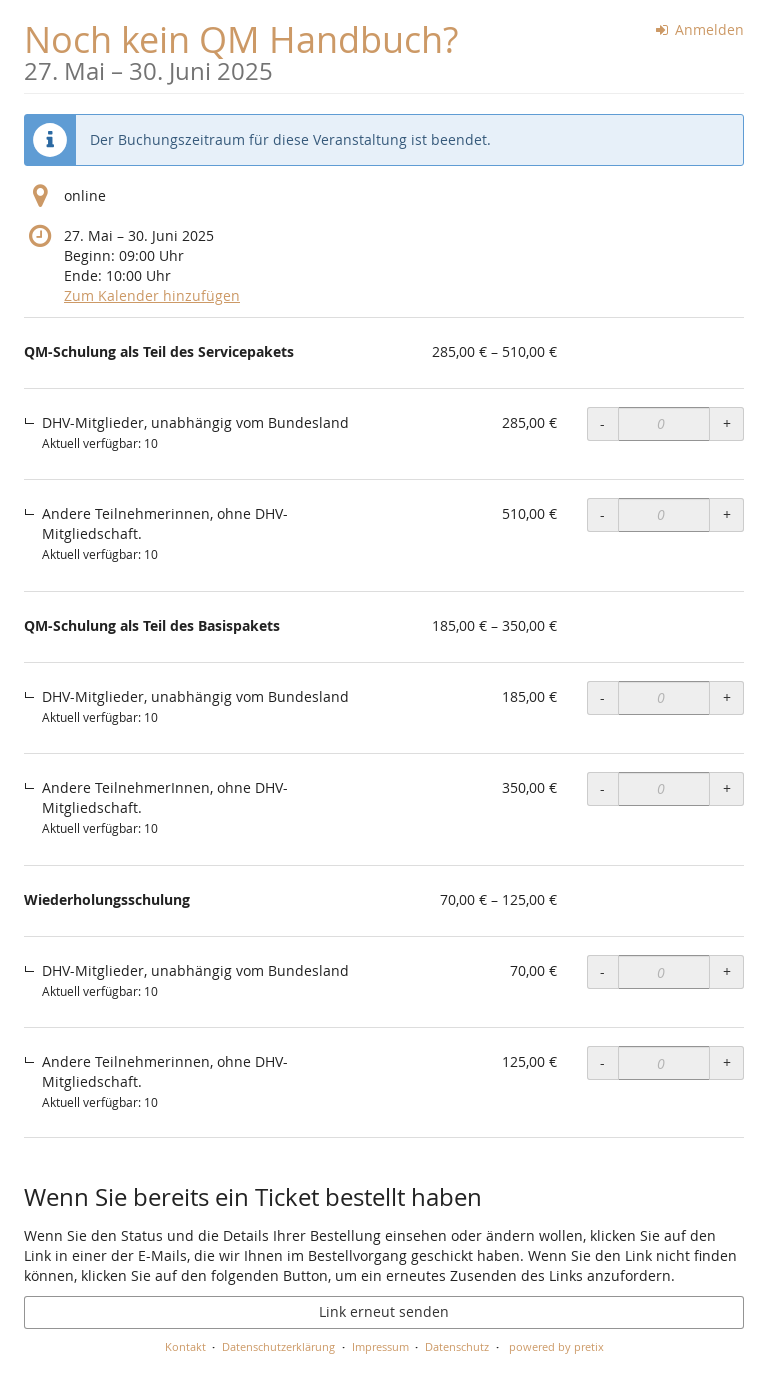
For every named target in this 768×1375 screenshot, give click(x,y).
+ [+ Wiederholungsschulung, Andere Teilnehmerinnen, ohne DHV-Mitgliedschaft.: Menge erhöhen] (727, 1062)
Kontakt (185, 1346)
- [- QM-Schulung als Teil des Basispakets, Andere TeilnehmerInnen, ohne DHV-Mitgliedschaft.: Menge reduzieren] (602, 788)
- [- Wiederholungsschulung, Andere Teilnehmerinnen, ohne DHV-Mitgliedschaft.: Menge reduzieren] (602, 1062)
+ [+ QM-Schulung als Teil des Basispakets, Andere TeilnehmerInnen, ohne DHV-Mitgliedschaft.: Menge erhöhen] (727, 788)
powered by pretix (556, 1346)
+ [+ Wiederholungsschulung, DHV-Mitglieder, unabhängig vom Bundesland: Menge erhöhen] (727, 971)
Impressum (380, 1346)
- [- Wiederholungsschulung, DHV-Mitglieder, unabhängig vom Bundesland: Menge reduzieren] (602, 971)
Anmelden (700, 29)
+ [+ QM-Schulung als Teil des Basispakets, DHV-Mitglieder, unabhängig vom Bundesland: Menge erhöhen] (727, 697)
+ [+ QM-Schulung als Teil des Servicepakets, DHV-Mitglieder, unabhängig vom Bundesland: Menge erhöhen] (727, 423)
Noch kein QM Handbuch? (241, 49)
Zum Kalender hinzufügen (152, 295)
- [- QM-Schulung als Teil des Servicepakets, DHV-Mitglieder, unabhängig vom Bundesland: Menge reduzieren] (602, 423)
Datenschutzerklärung (278, 1346)
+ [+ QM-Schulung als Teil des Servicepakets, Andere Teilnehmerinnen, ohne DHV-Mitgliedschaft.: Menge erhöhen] (727, 514)
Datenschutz (457, 1346)
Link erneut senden (384, 1311)
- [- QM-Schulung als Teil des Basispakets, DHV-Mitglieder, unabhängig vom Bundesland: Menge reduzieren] (602, 697)
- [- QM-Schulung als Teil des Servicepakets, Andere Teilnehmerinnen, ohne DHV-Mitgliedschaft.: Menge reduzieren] (602, 514)
